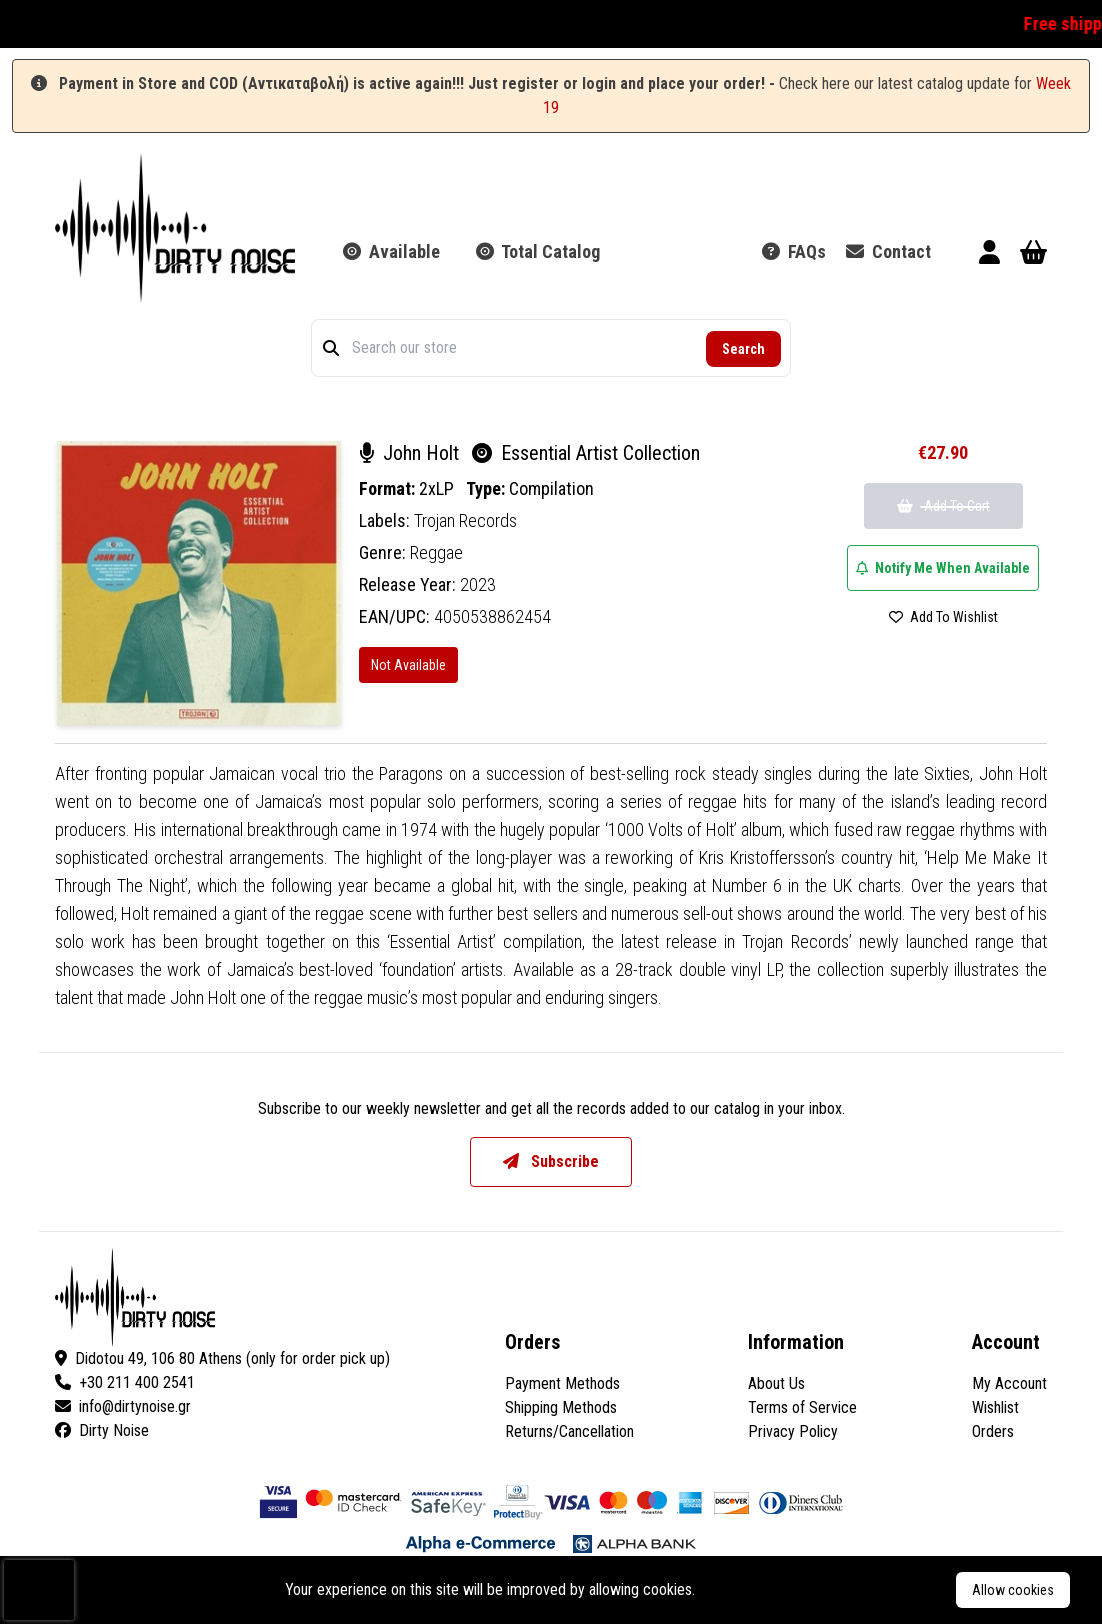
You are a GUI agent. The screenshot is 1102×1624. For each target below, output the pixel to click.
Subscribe (551, 1161)
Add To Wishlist (943, 617)
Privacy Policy (793, 1431)
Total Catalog (538, 251)
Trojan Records (465, 520)
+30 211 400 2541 (125, 1382)
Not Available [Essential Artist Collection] (408, 665)
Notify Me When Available (943, 568)
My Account (1009, 1383)
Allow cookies (1013, 1590)
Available (391, 251)
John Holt (411, 453)
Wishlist (995, 1407)
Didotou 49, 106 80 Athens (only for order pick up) (222, 1358)
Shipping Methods (561, 1407)
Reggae (436, 552)
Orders (993, 1431)
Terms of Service (802, 1407)
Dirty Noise (102, 1430)
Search (743, 349)
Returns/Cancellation (569, 1431)
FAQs (794, 251)
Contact (888, 251)
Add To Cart (943, 506)
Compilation (551, 488)
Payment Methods (562, 1383)
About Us (776, 1383)
